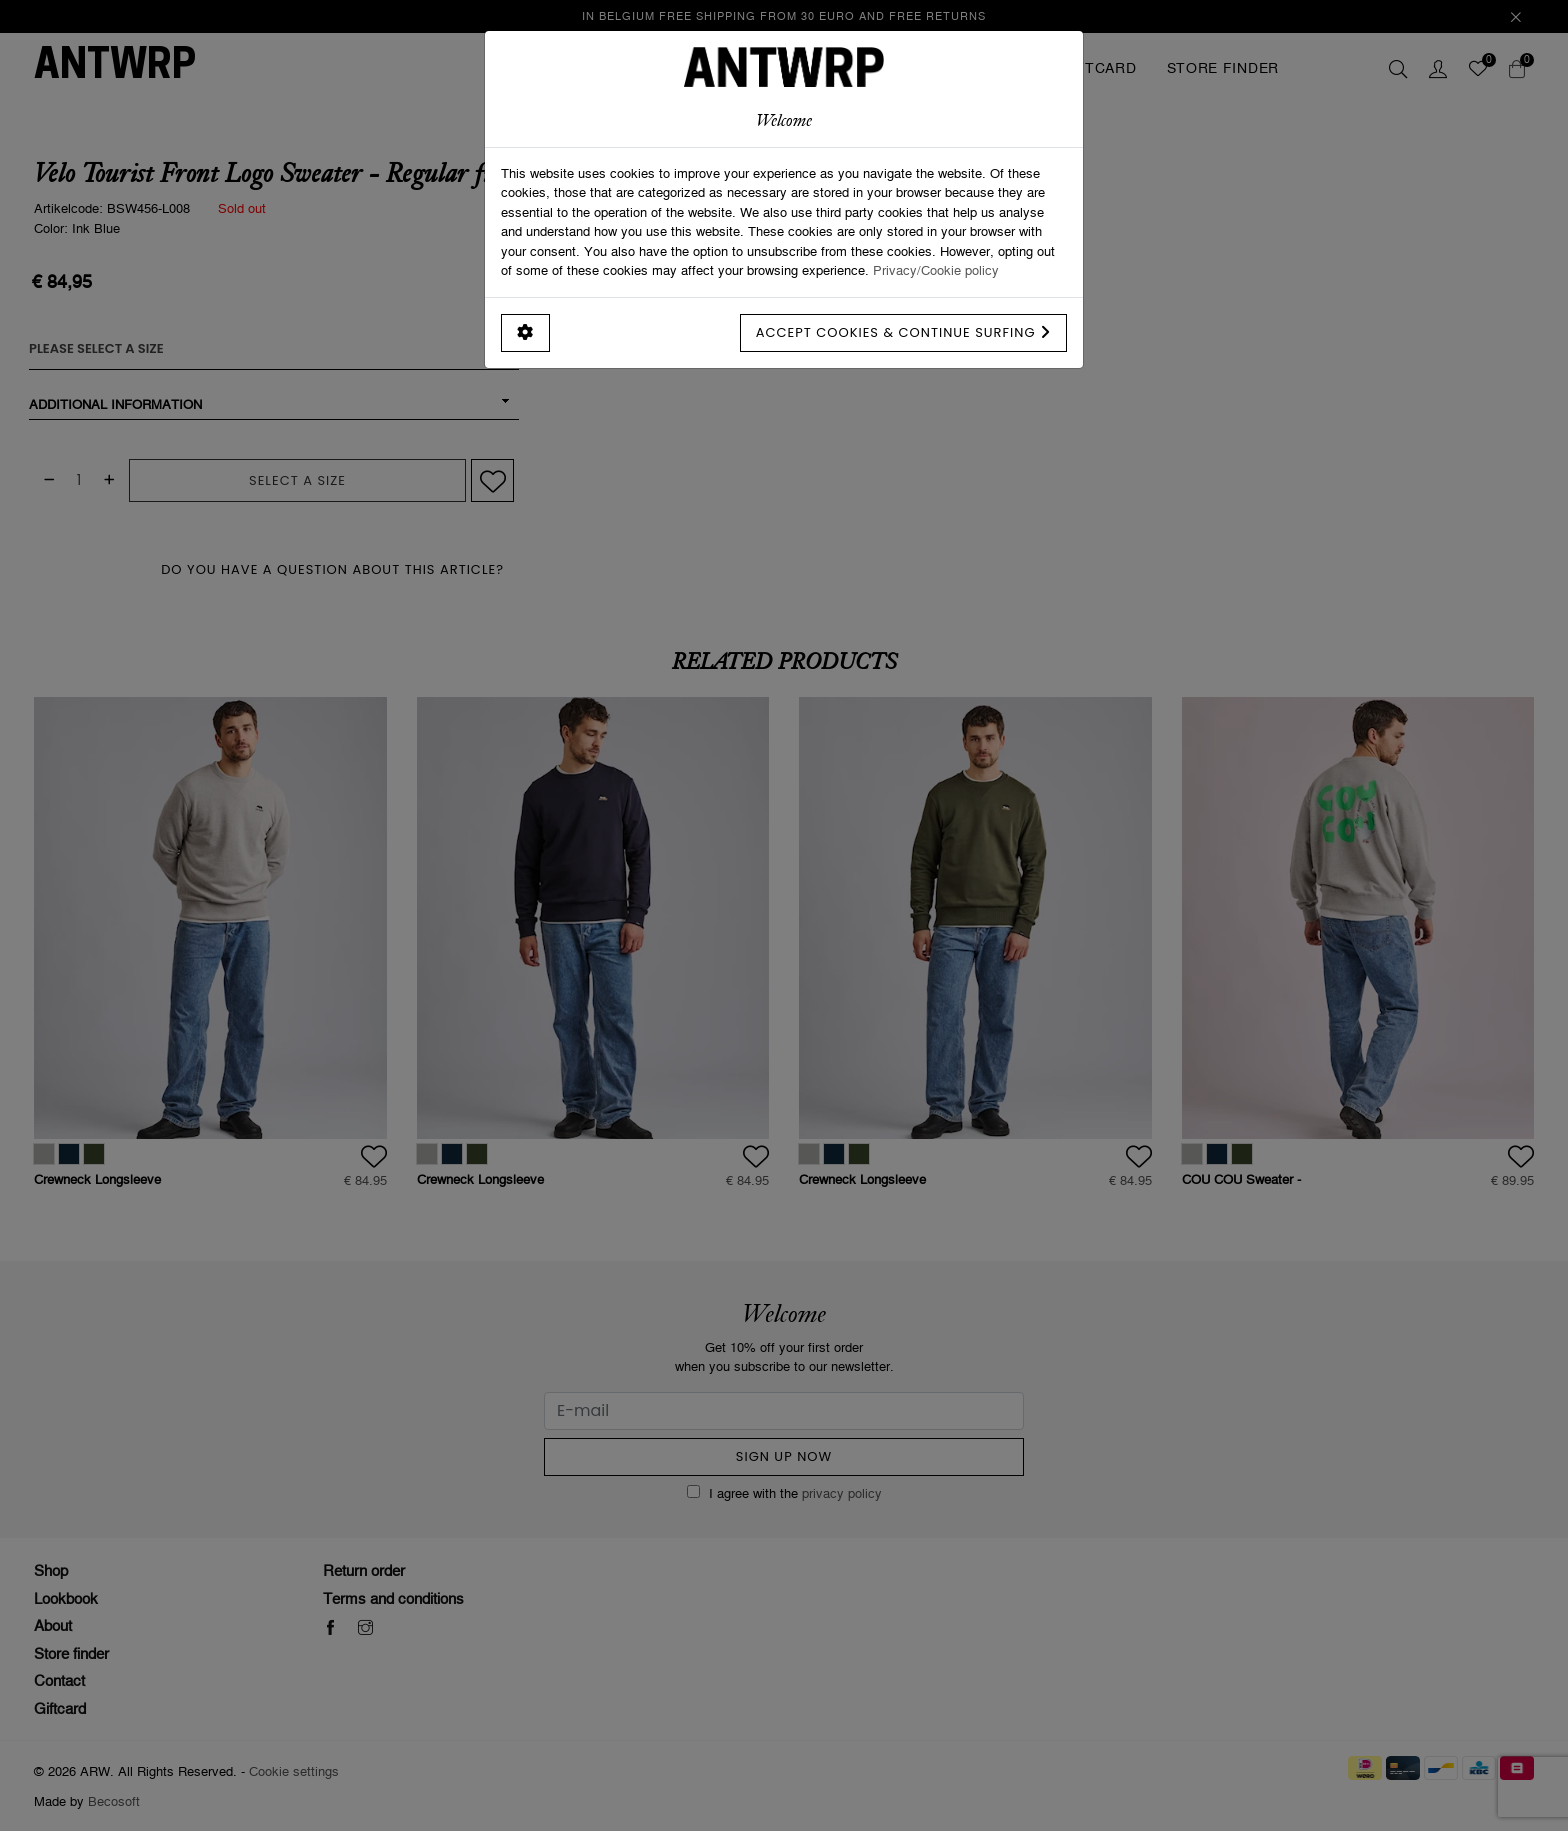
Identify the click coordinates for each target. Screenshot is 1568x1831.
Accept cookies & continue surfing (903, 332)
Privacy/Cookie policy (936, 270)
